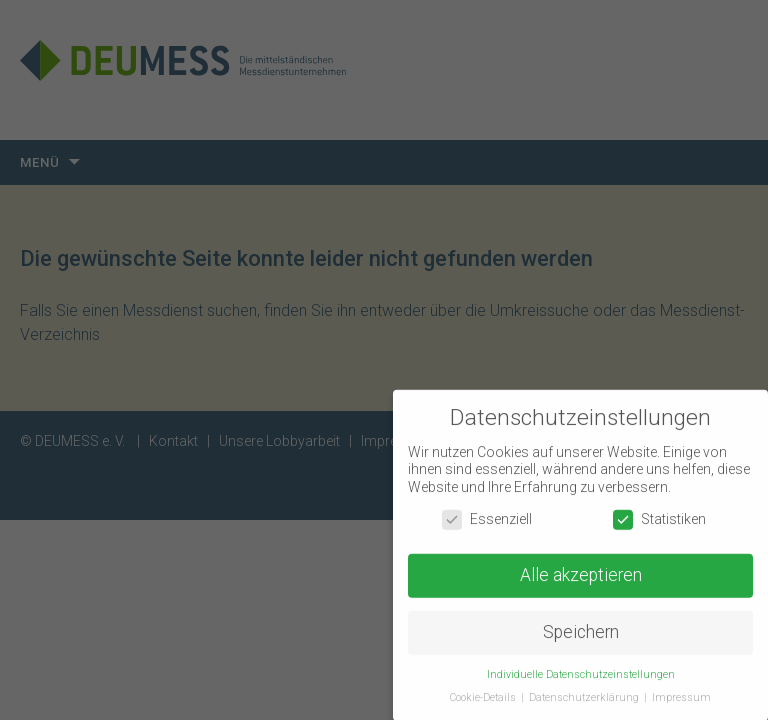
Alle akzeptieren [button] (581, 578)
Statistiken (659, 521)
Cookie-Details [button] (484, 699)
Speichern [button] (581, 635)
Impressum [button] (681, 699)
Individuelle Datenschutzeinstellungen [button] (581, 676)
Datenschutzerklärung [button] (585, 699)
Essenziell (487, 521)
